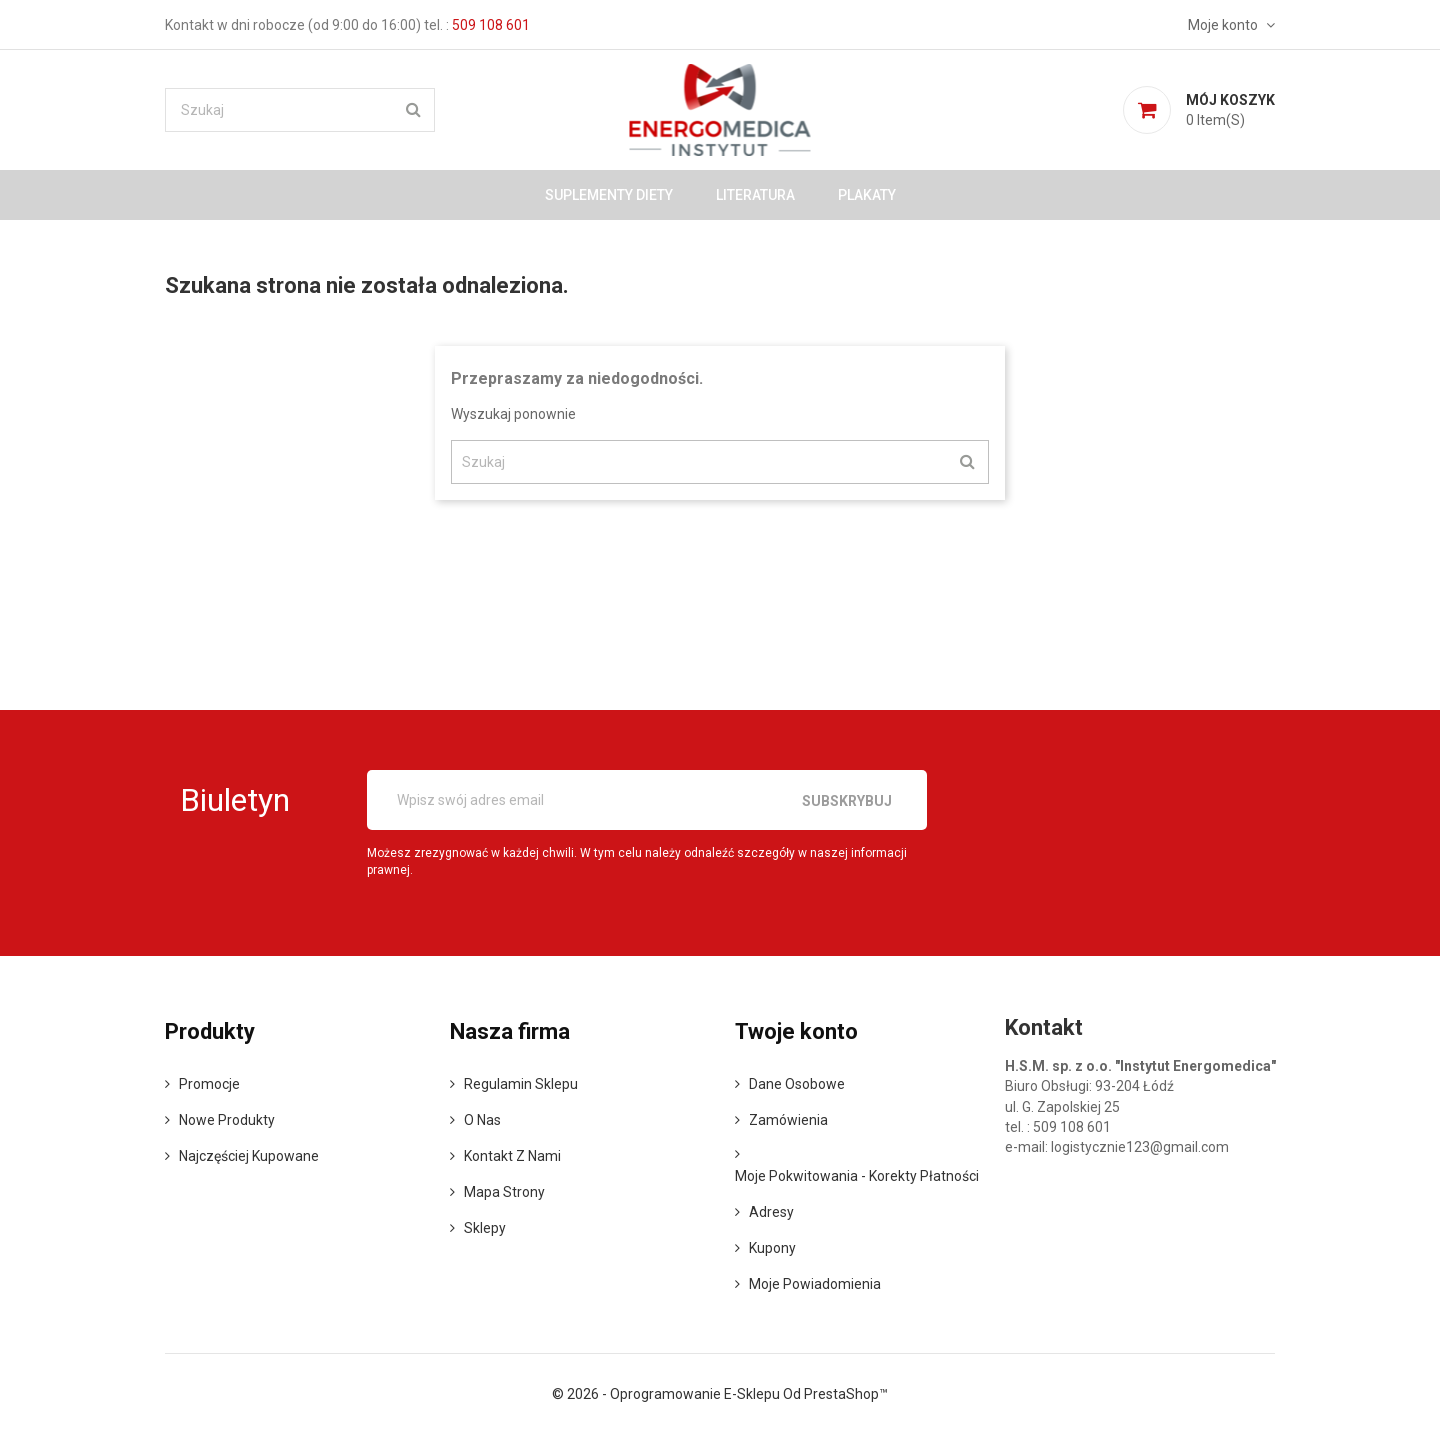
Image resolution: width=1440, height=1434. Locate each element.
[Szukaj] (300, 110)
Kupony (772, 1248)
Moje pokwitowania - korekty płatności (857, 1176)
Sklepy (485, 1228)
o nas (482, 1120)
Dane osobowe (797, 1084)
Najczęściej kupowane (249, 1156)
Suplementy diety (609, 195)
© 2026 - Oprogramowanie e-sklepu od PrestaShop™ (720, 1394)
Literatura (755, 195)
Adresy (771, 1212)
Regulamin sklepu (521, 1084)
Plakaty (867, 195)
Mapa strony (504, 1192)
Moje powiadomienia (815, 1284)
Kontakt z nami (512, 1156)
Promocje (209, 1084)
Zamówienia (788, 1120)
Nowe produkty (227, 1120)
